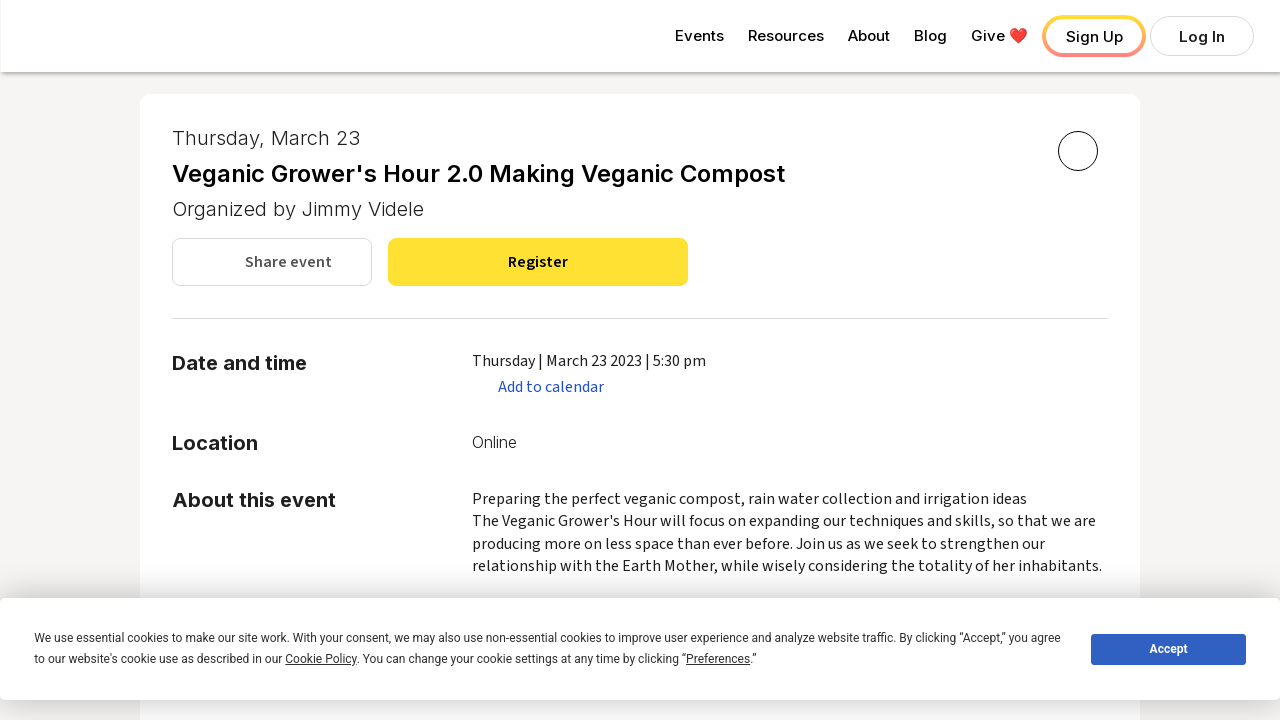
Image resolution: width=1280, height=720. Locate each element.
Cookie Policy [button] (320, 659)
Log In (1202, 36)
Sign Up (1094, 36)
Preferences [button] (718, 659)
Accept (1169, 649)
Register (538, 262)
